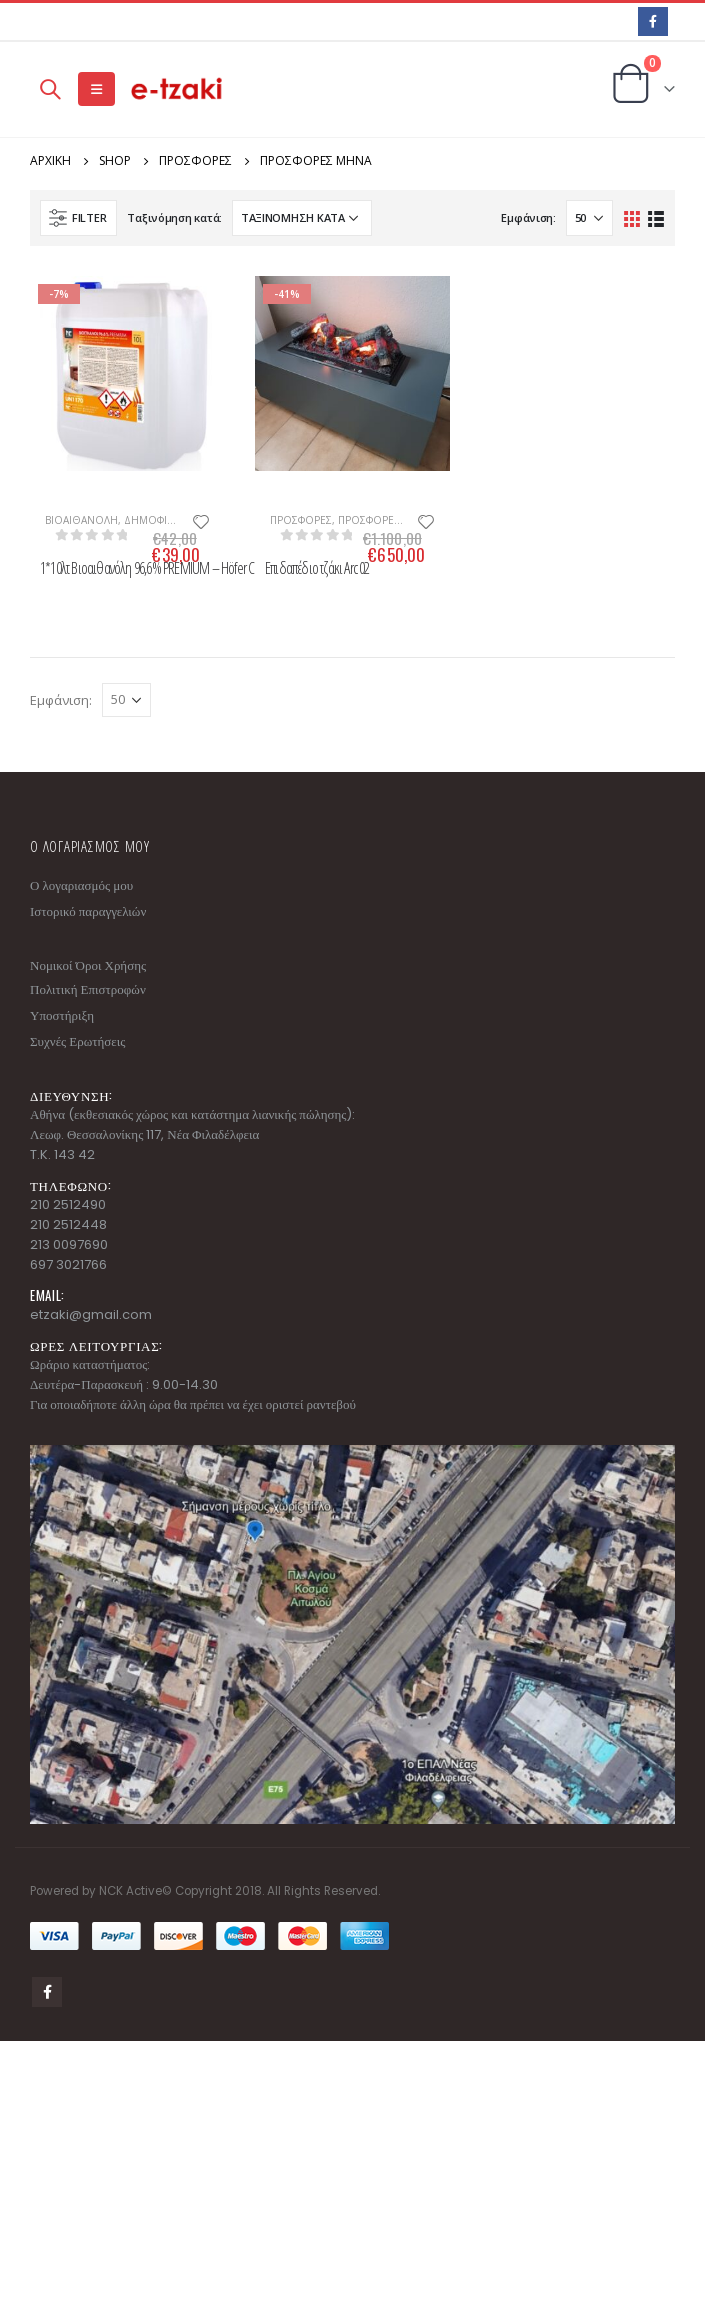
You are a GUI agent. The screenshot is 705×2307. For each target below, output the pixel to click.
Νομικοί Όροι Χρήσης (88, 965)
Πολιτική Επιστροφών (88, 989)
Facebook (47, 1992)
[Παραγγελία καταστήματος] (302, 218)
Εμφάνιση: (528, 217)
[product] (127, 373)
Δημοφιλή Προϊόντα (180, 520)
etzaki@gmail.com (91, 1314)
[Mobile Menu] (96, 89)
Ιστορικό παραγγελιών (88, 911)
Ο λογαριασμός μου (81, 885)
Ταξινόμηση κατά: (174, 217)
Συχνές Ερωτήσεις (77, 1041)
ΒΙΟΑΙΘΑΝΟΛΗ (81, 520)
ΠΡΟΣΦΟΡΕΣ (301, 520)
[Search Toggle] (50, 89)
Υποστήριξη (62, 1015)
